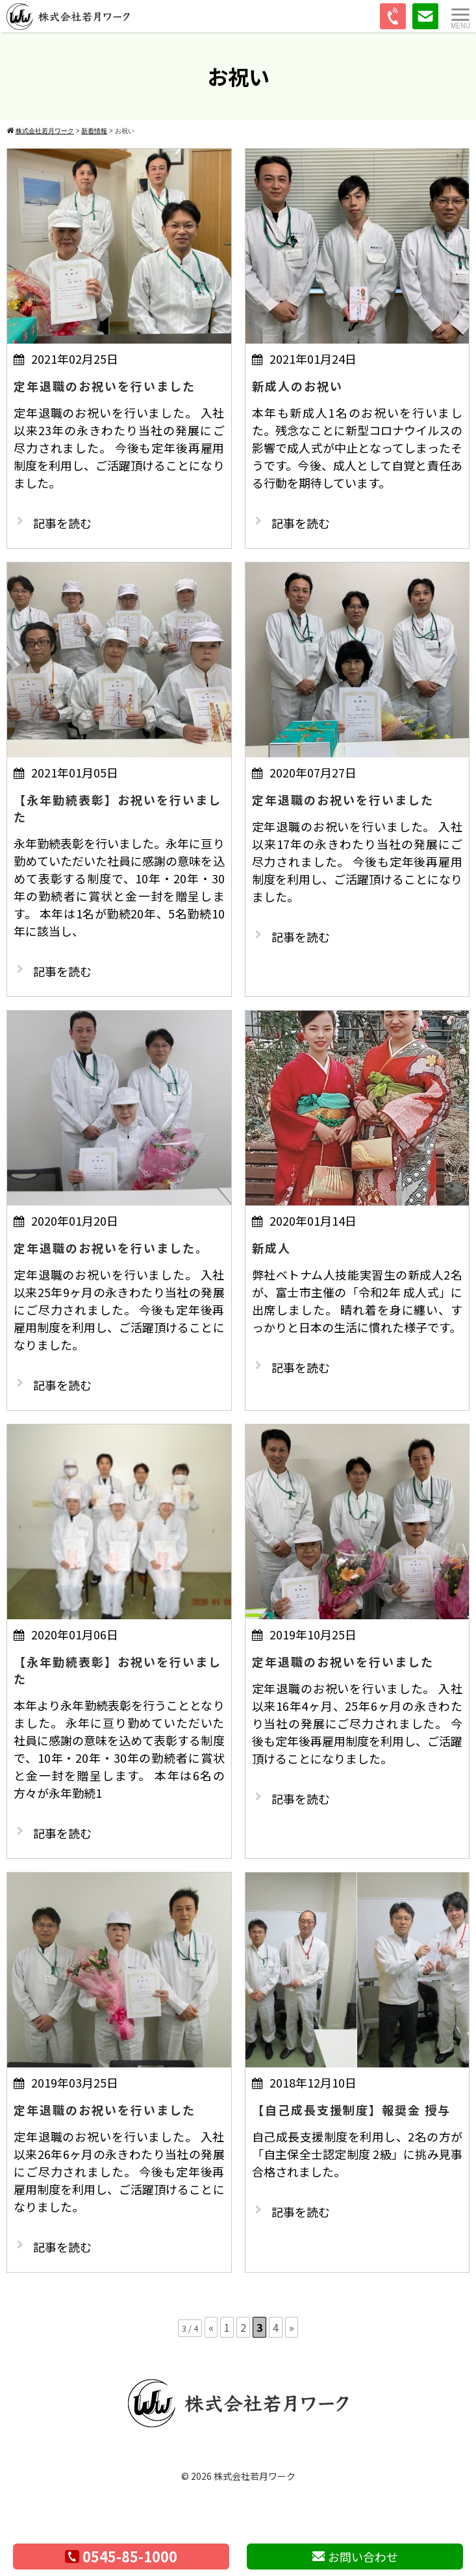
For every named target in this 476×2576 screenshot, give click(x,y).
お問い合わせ (355, 2556)
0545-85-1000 (121, 2556)
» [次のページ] (291, 2327)
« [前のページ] (211, 2327)
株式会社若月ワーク (254, 2475)
